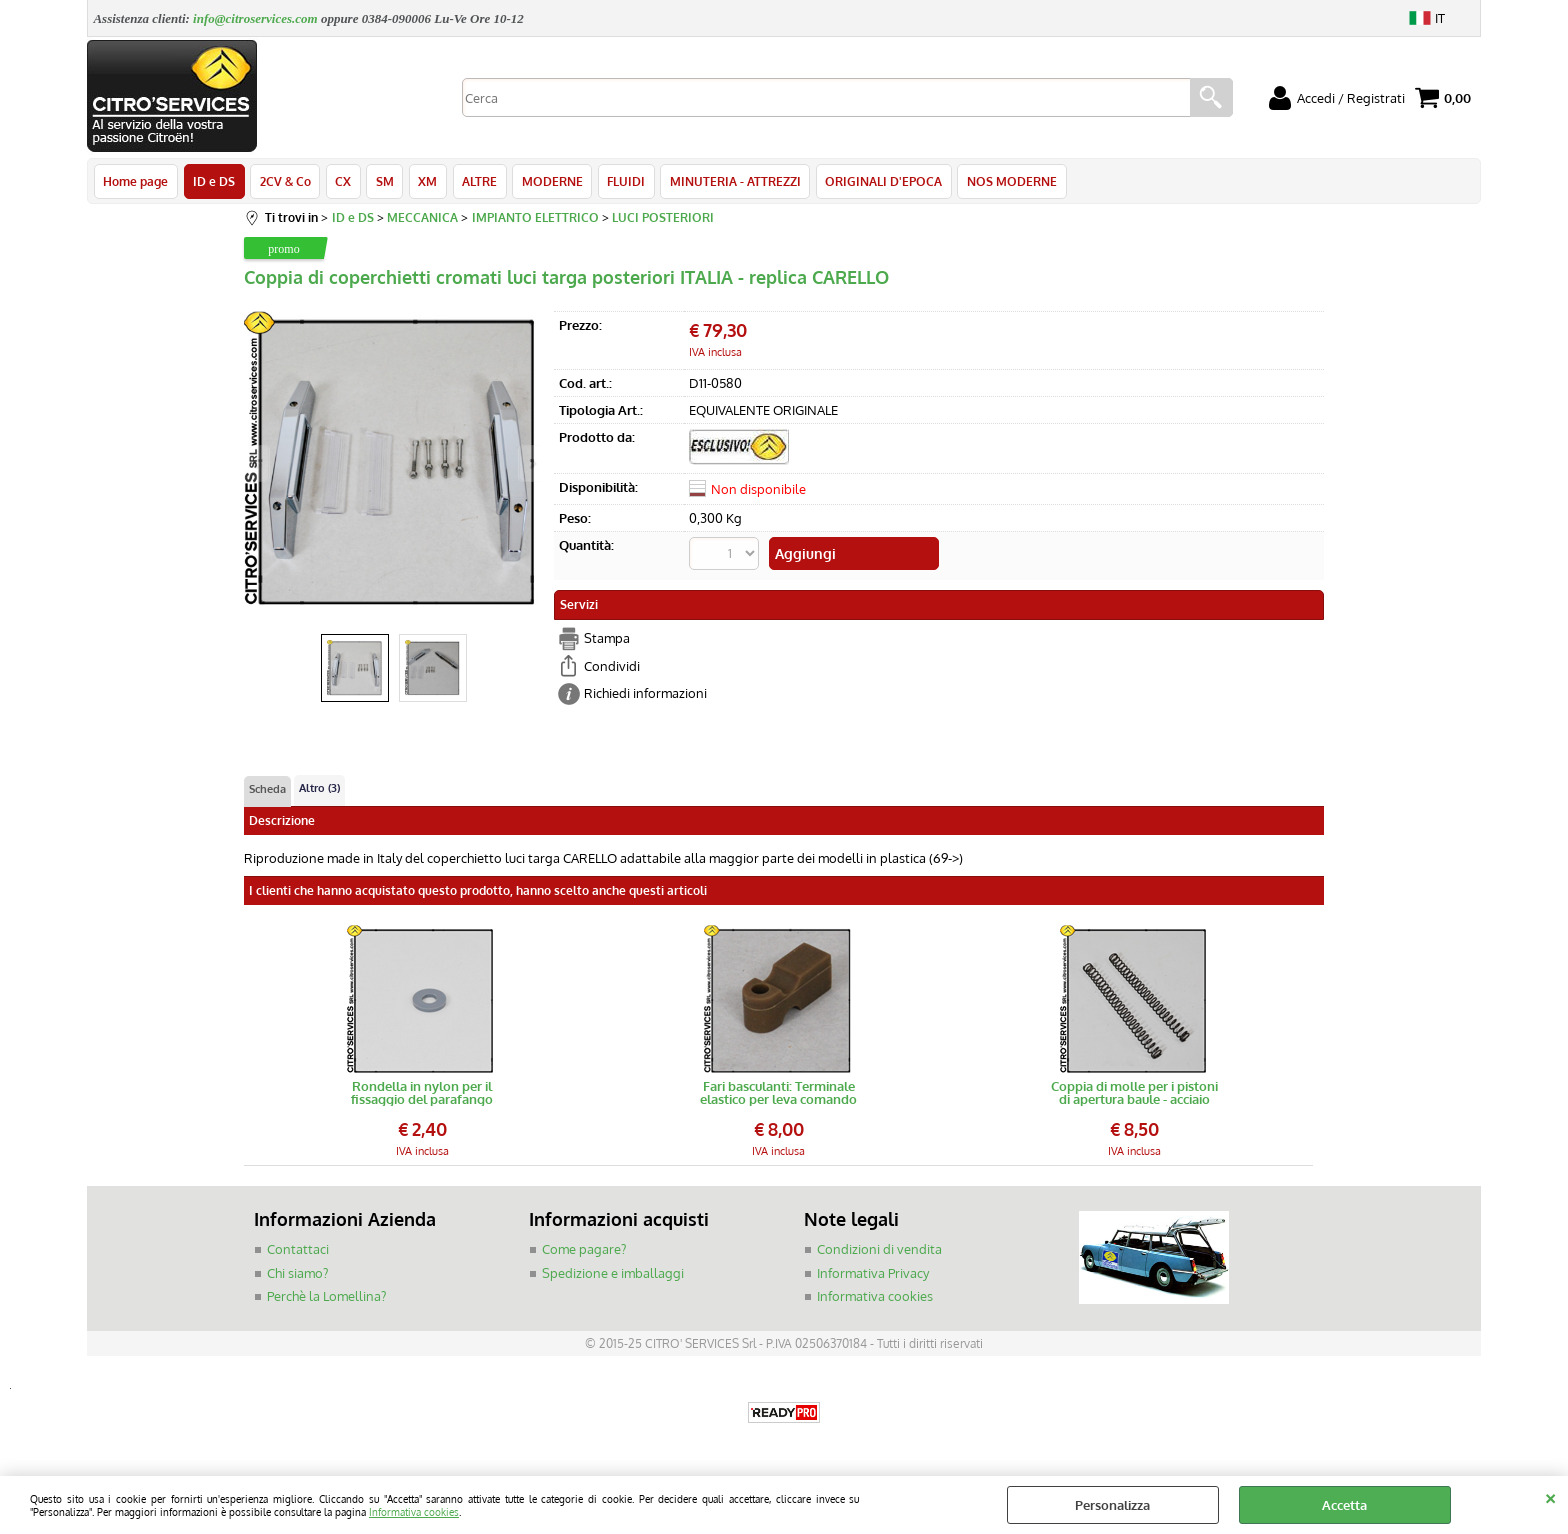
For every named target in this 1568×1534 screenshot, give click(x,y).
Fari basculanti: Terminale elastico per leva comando (778, 1095)
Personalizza (1112, 1505)
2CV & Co (283, 182)
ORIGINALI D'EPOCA (877, 182)
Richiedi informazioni (645, 695)
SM (382, 182)
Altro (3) (319, 790)
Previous (257, 463)
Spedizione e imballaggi (613, 1275)
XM (424, 182)
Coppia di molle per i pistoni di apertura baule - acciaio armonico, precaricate (1134, 1095)
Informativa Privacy (873, 1275)
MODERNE (547, 182)
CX (341, 182)
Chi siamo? (297, 1275)
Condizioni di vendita (879, 1251)
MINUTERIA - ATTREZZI (729, 182)
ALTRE (475, 182)
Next (531, 463)
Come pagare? (584, 1251)
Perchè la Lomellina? (326, 1298)
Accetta (1344, 1505)
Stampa (607, 640)
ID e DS (213, 182)
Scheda (267, 791)
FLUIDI (621, 182)
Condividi (612, 667)
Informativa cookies (414, 1511)
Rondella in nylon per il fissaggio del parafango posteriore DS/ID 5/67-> (422, 1095)
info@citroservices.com (255, 18)
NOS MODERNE (1005, 182)
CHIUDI (1550, 1496)
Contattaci (298, 1251)
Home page (135, 182)
